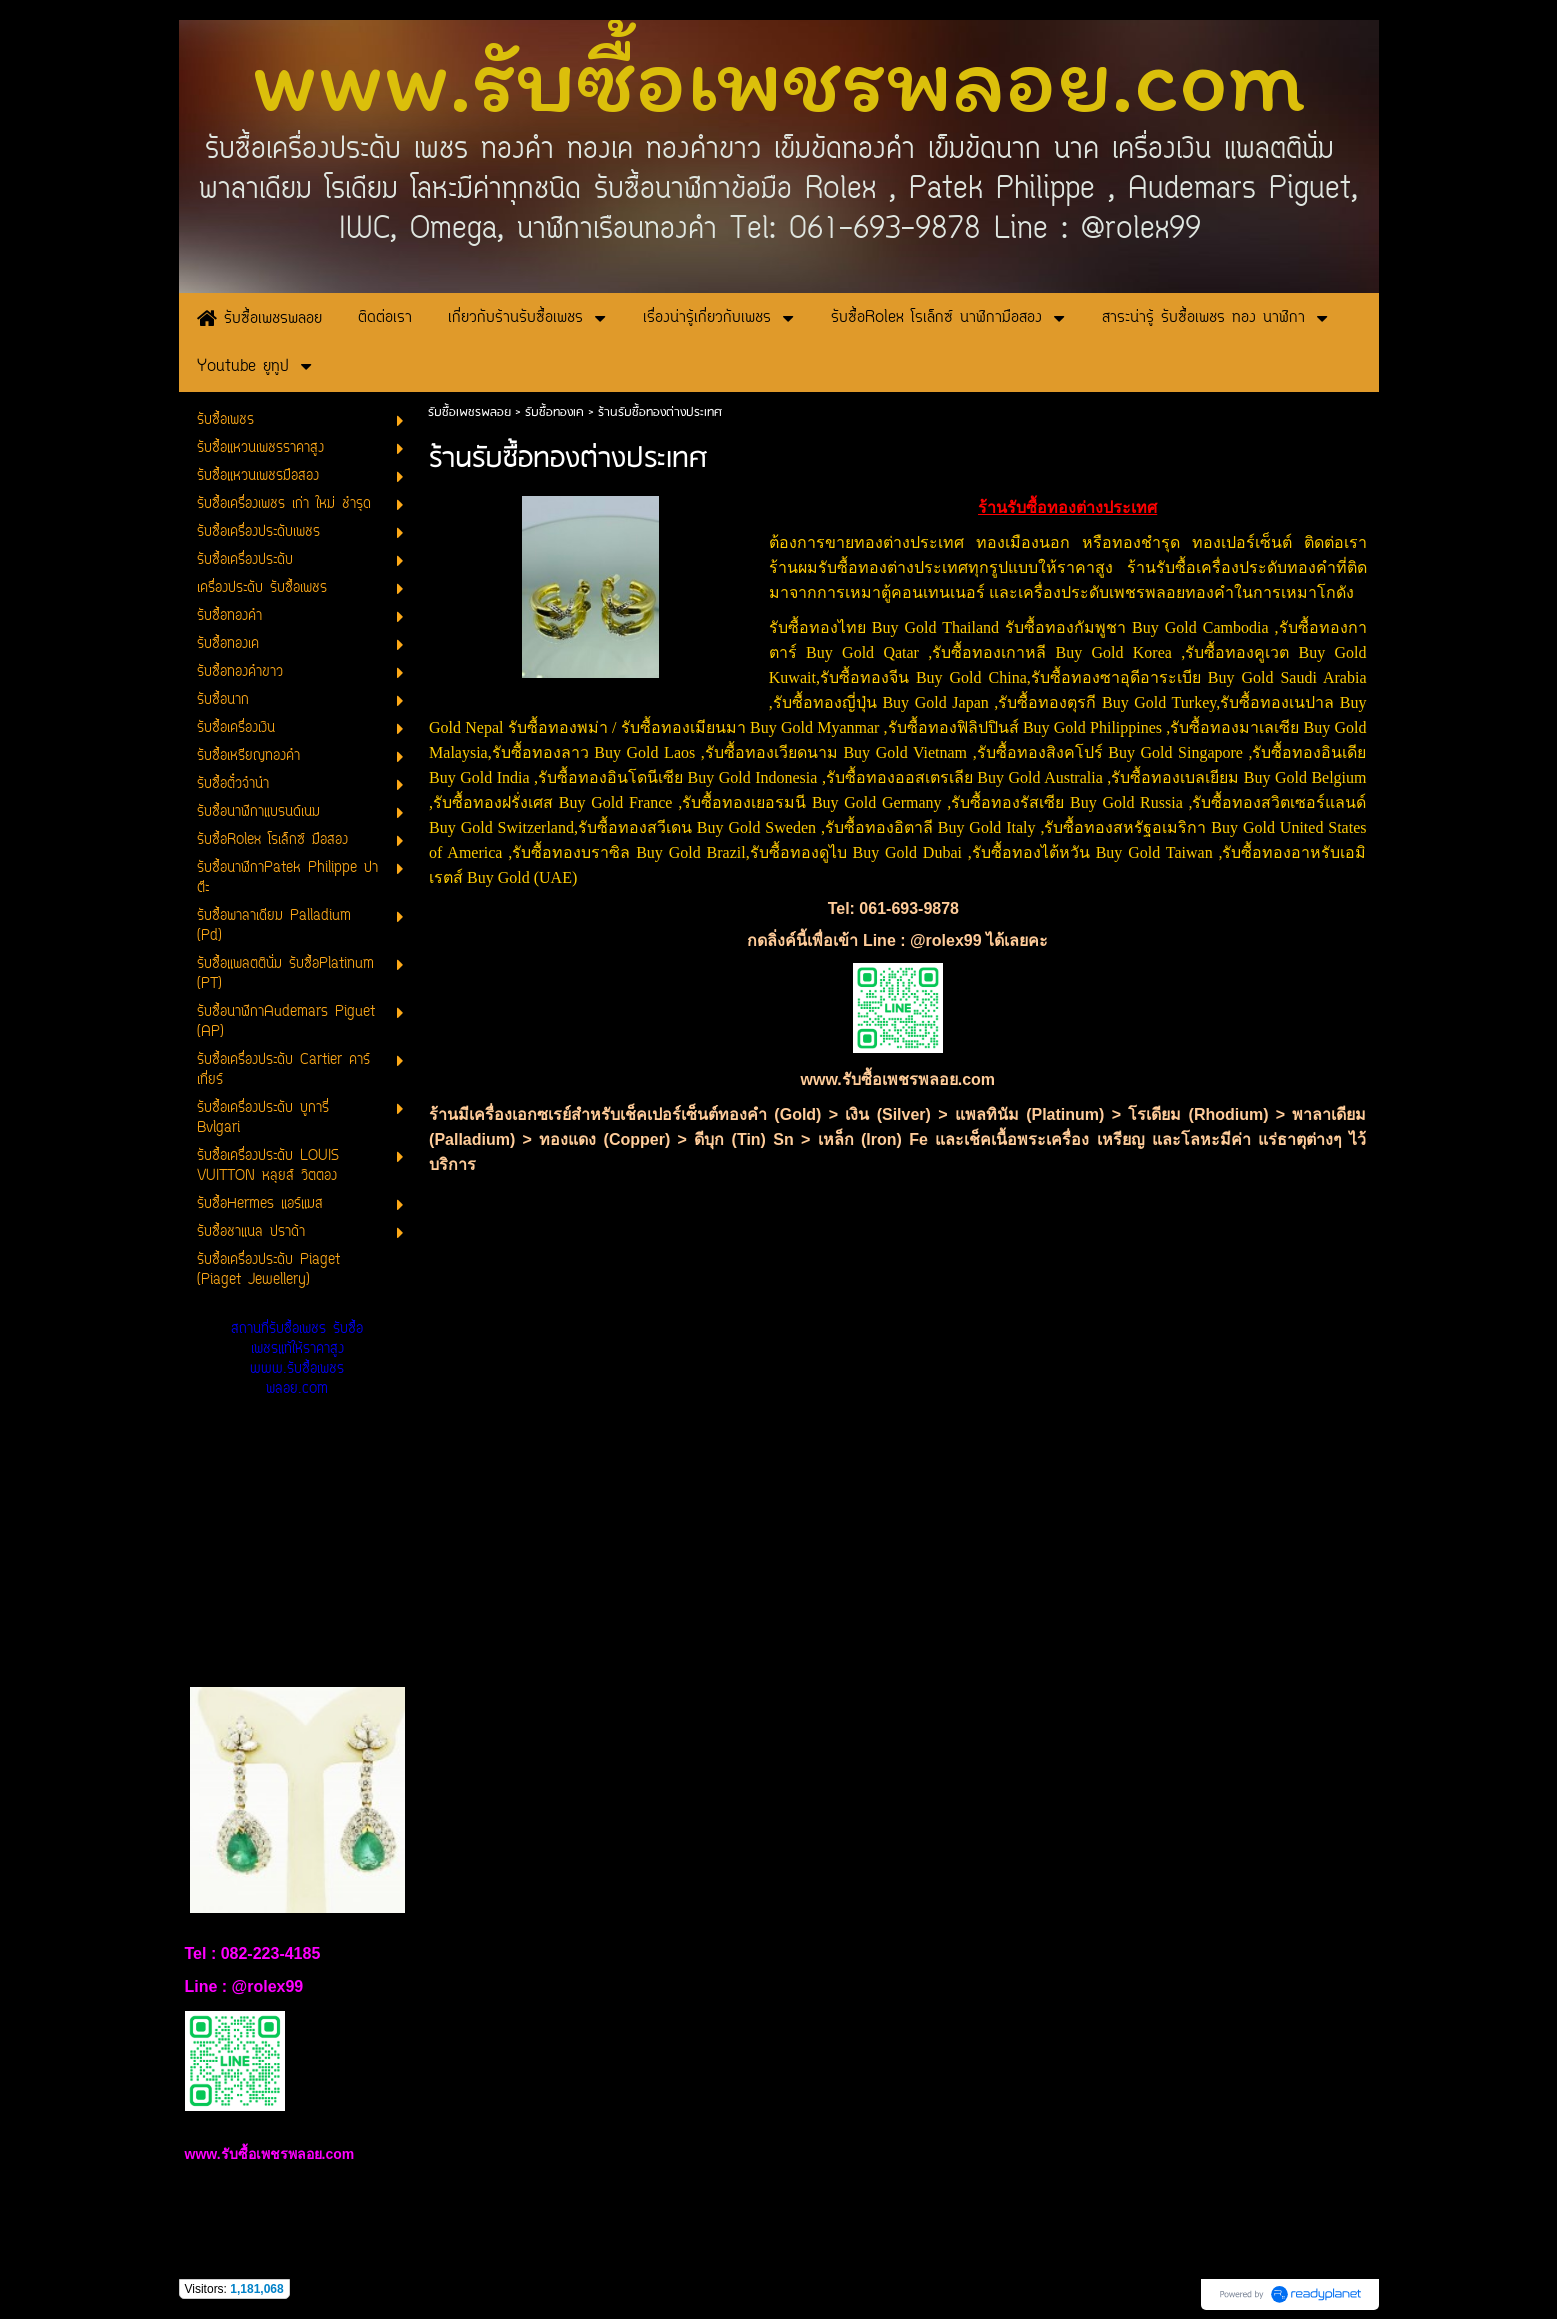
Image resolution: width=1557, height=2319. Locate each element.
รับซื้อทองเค (554, 412)
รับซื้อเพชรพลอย (469, 412)
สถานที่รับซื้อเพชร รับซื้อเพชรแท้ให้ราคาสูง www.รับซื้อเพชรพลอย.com (297, 1359)
